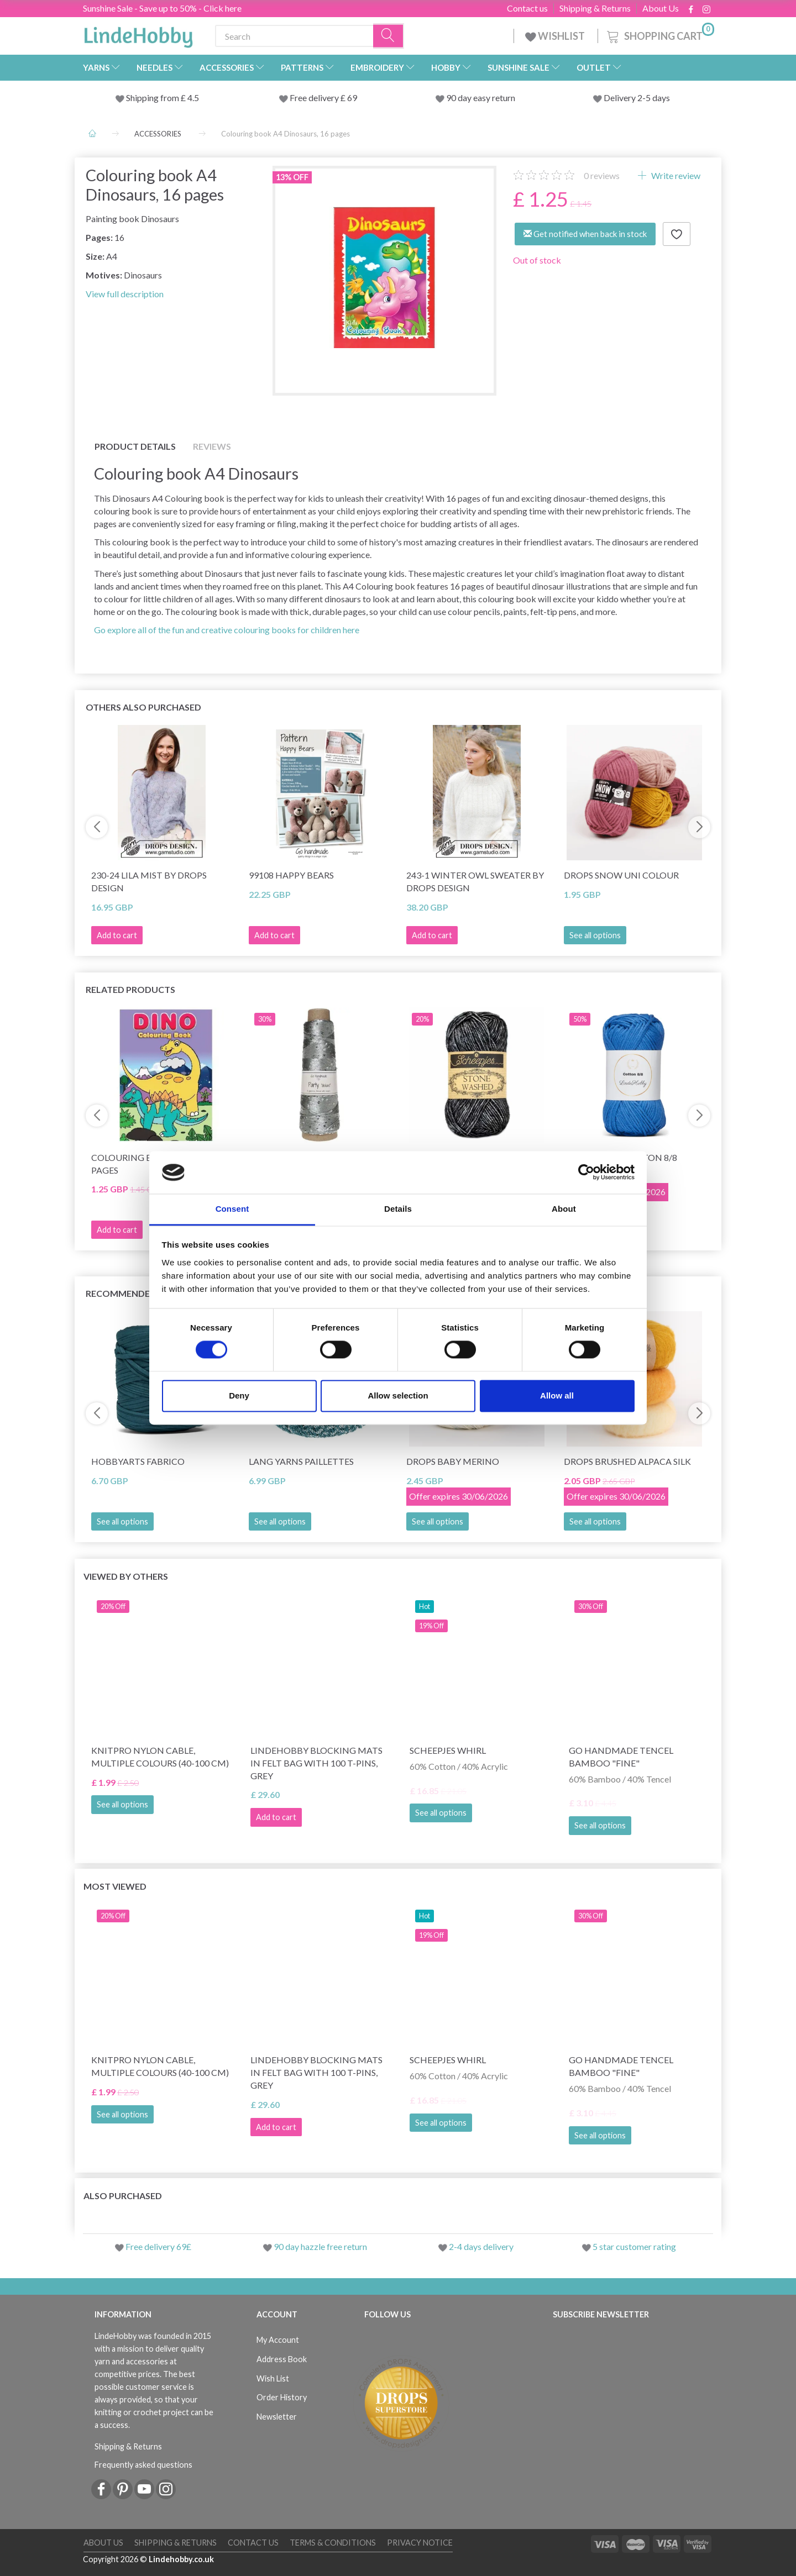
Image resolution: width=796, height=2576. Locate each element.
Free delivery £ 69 (323, 97)
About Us (660, 8)
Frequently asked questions (143, 2464)
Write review (675, 175)
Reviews (212, 446)
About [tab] (564, 1208)
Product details (135, 446)
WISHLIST (555, 36)
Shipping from (153, 97)
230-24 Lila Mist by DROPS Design (149, 881)
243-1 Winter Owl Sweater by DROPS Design (475, 881)
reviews (602, 175)
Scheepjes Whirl (448, 1750)
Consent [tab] (232, 1208)
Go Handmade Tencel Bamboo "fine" (621, 1756)
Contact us (527, 8)
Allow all (557, 1395)
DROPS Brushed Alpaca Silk (627, 1461)
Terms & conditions (333, 2542)
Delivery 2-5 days (637, 97)
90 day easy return (480, 97)
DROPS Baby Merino (452, 1461)
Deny (239, 1395)
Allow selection (398, 1395)
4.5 (192, 97)
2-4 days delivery (481, 2246)
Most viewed (114, 1886)
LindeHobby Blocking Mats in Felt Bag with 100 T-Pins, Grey (316, 1763)
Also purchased (122, 2195)
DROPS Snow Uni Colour (621, 875)
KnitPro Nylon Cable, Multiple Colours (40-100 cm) (160, 1756)
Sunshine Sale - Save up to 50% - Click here (162, 8)
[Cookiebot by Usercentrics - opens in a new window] (586, 1172)
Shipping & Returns (595, 8)
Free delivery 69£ (158, 2246)
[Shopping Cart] (659, 34)
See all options (595, 935)
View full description (125, 293)
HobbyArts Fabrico (138, 1461)
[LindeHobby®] (138, 34)
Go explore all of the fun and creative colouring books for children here (226, 629)
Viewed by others (125, 1576)
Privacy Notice (420, 2542)
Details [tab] (398, 1208)
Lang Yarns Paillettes (301, 1461)
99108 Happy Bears (291, 875)
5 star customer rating (634, 2246)
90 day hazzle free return (320, 2246)
